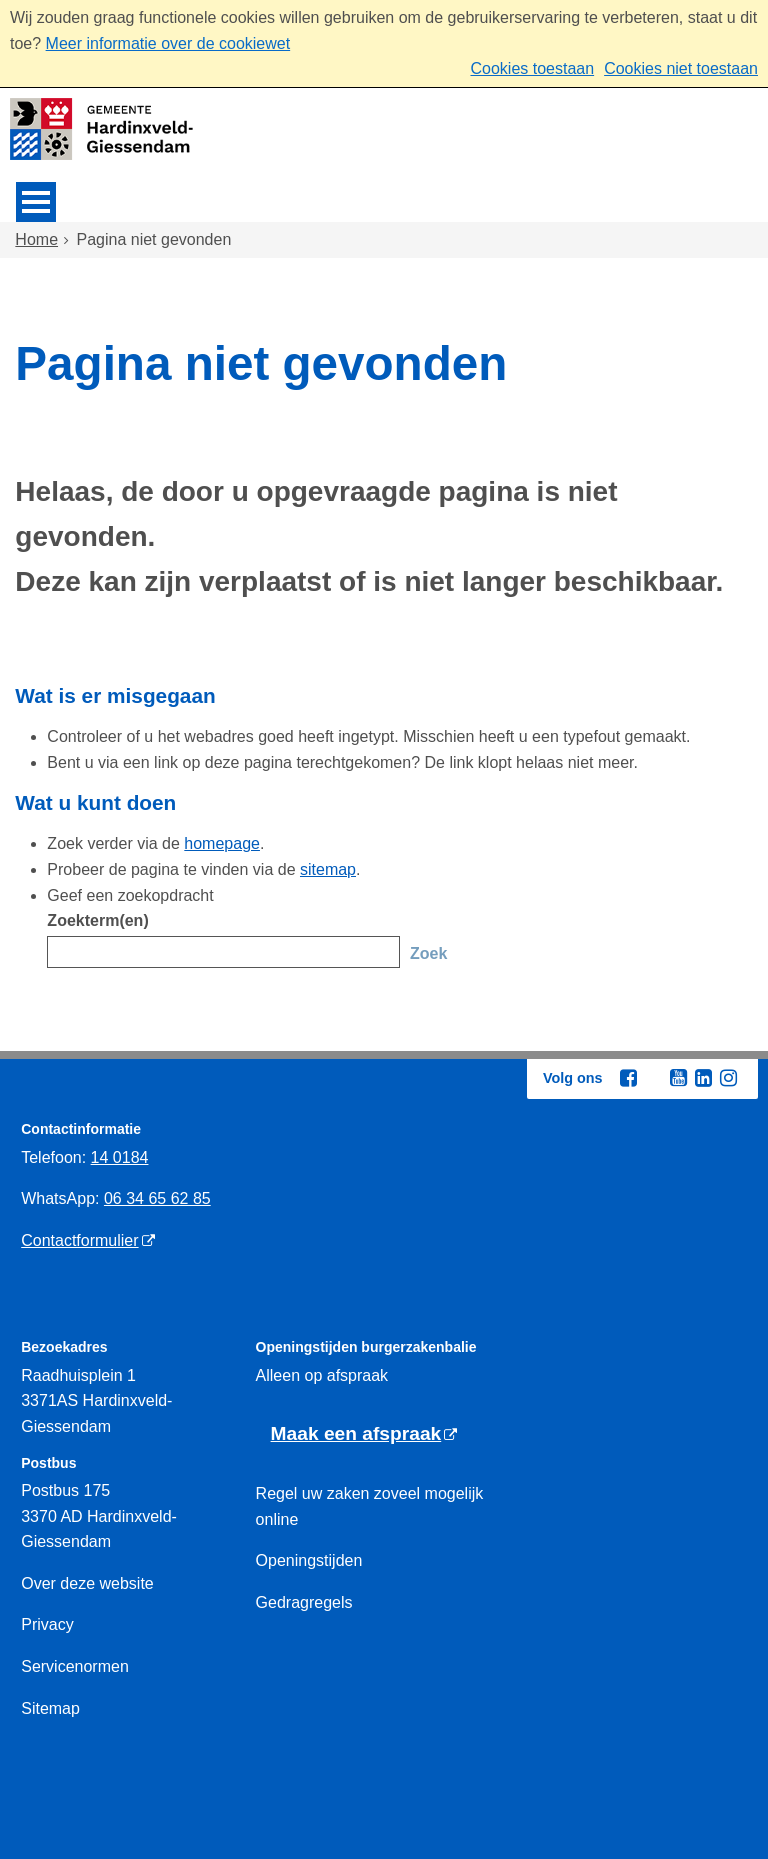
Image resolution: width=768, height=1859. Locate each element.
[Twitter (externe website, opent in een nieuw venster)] (653, 1079)
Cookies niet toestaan (681, 68)
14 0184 (120, 1157)
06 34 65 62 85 (157, 1198)
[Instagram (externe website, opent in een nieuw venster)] (728, 1078)
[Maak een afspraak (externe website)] (364, 1434)
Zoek (428, 953)
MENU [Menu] (36, 202)
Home (36, 239)
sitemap (328, 869)
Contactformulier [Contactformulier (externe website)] (79, 1240)
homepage (222, 843)
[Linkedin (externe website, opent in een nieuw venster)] (703, 1078)
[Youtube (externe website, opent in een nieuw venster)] (678, 1078)
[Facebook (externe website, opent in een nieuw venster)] (628, 1078)
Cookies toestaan (532, 68)
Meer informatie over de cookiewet (168, 43)
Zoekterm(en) (97, 920)
